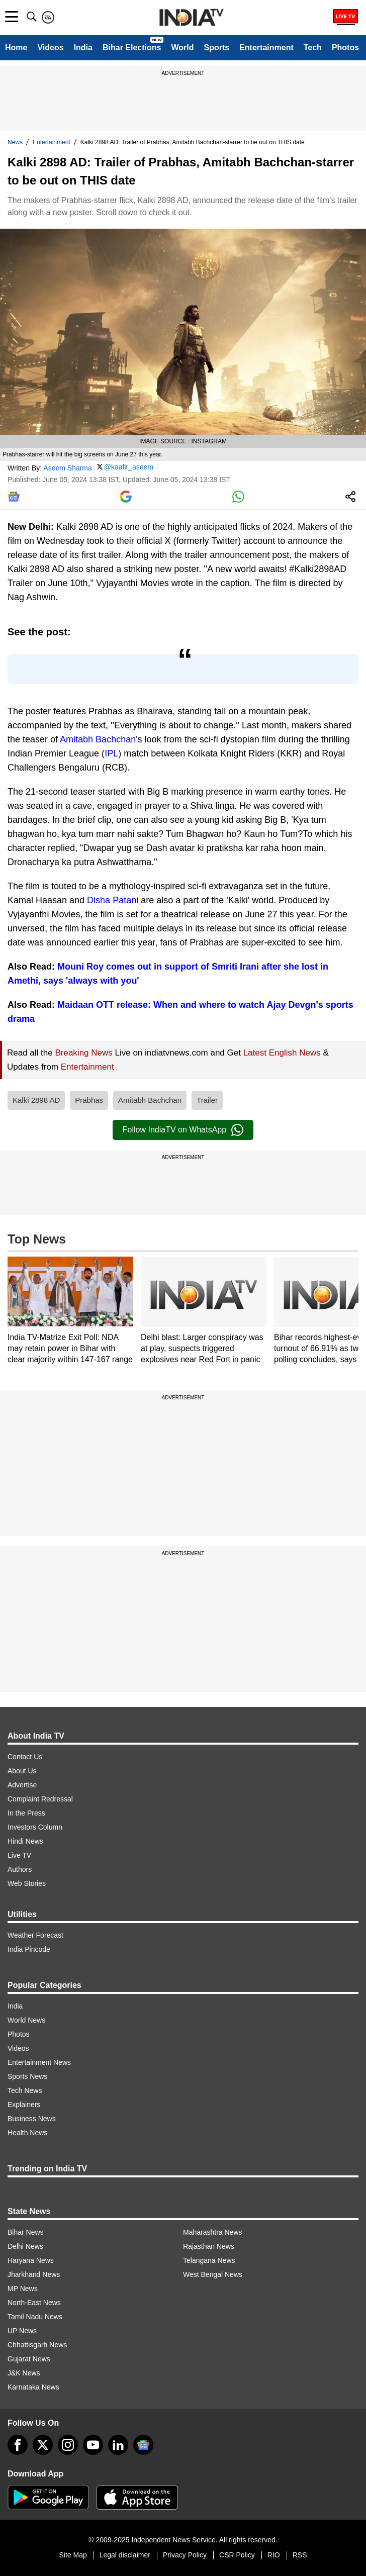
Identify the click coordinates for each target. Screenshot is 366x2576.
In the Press (26, 1813)
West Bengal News (212, 2274)
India (83, 47)
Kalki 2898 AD (36, 1100)
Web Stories (27, 1883)
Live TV (19, 1855)
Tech (313, 47)
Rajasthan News (208, 2246)
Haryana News (31, 2260)
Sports (216, 47)
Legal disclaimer (125, 2555)
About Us (22, 1771)
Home (16, 47)
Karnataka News (33, 2387)
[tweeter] (43, 2445)
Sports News (27, 2076)
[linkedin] (118, 2445)
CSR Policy (237, 2555)
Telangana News (209, 2260)
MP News (23, 2288)
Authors (20, 1869)
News (15, 142)
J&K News (24, 2373)
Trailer (207, 1100)
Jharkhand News (34, 2274)
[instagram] (68, 2445)
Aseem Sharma (67, 467)
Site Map (72, 2555)
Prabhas (89, 1100)
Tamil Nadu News (35, 2317)
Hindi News (25, 1841)
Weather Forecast (35, 1935)
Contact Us (25, 1757)
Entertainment (266, 47)
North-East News (34, 2303)
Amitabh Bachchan (98, 739)
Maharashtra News (212, 2232)
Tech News (25, 2090)
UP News (22, 2331)
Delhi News (25, 2246)
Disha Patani (112, 900)
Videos (50, 47)
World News (26, 2020)
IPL (111, 753)
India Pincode (29, 1949)
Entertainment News (39, 2062)
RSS (300, 2555)
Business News (32, 2119)
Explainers (24, 2105)
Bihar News (26, 2232)
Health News (27, 2133)
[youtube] (93, 2445)
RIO (273, 2555)
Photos (345, 47)
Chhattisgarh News (37, 2345)
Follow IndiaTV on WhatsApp (183, 1130)
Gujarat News (29, 2359)
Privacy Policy (185, 2555)
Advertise (22, 1785)
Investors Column (35, 1827)
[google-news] (143, 2445)
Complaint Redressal (40, 1799)
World (182, 47)
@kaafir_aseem (128, 467)
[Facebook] (18, 2445)
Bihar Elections (132, 47)
